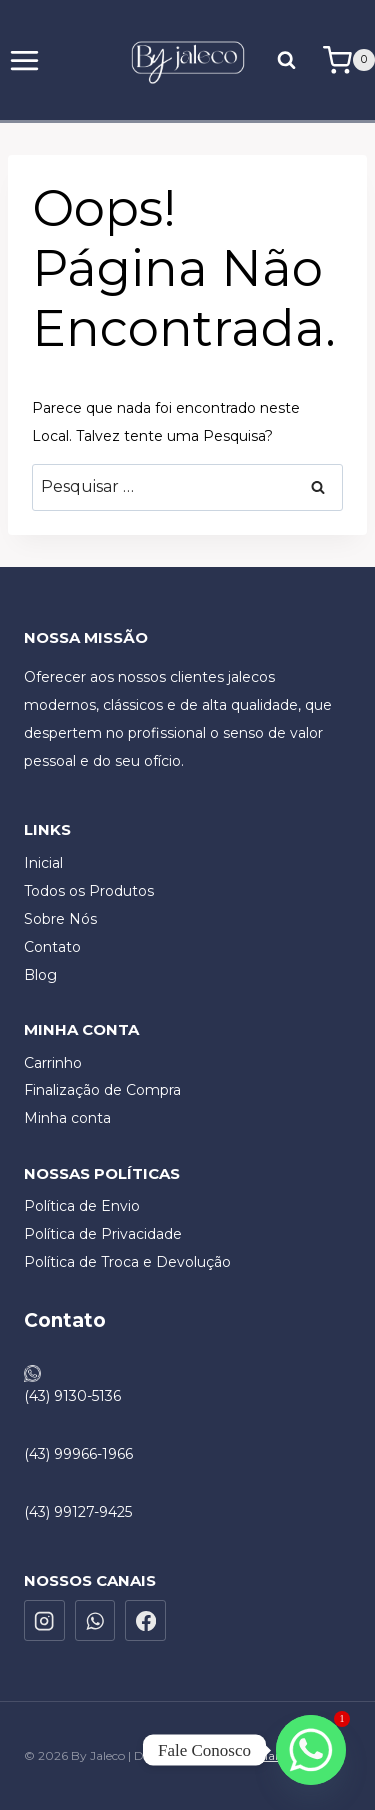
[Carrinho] (349, 60)
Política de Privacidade (103, 1234)
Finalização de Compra (102, 1090)
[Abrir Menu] (25, 60)
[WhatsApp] (95, 1620)
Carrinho (53, 1063)
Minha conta (67, 1118)
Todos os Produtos (89, 891)
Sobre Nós (60, 919)
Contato (52, 947)
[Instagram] (44, 1620)
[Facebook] (145, 1620)
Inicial (43, 863)
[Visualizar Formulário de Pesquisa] (290, 59)
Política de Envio (82, 1206)
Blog (40, 975)
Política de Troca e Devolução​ (127, 1262)
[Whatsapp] (311, 1750)
